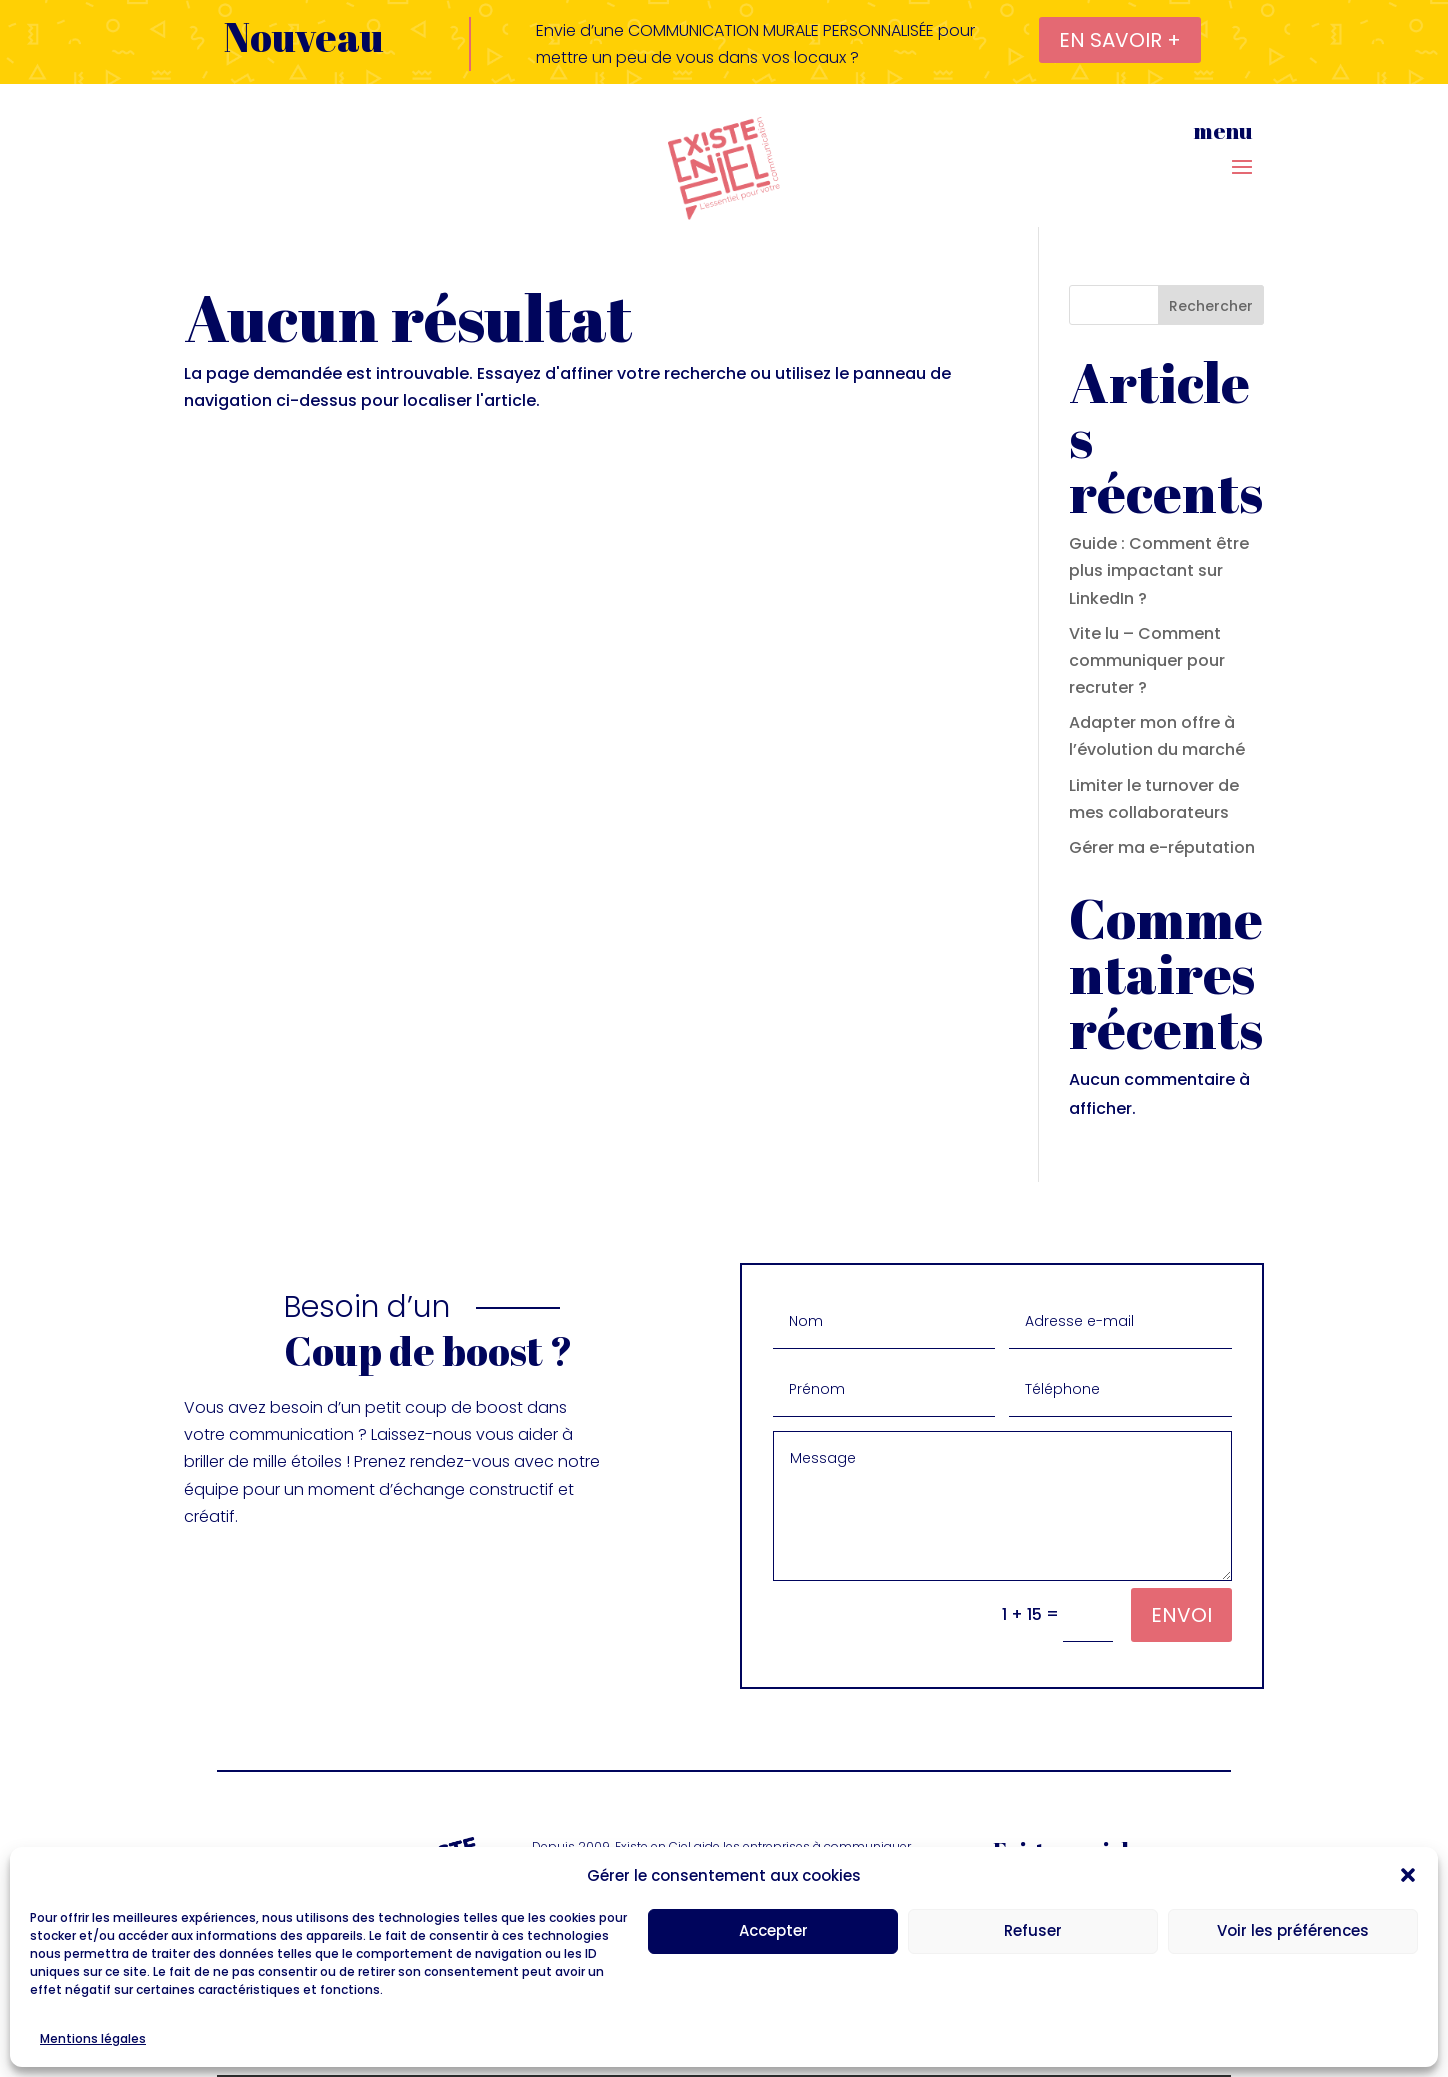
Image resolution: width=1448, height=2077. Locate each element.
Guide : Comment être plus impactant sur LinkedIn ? (1159, 570)
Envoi (1181, 1615)
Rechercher (1211, 306)
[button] (1408, 1875)
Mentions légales (93, 2038)
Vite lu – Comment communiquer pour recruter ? (1147, 660)
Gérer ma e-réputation (1162, 847)
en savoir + (1120, 40)
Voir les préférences (1293, 1930)
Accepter (773, 1930)
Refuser (1033, 1930)
